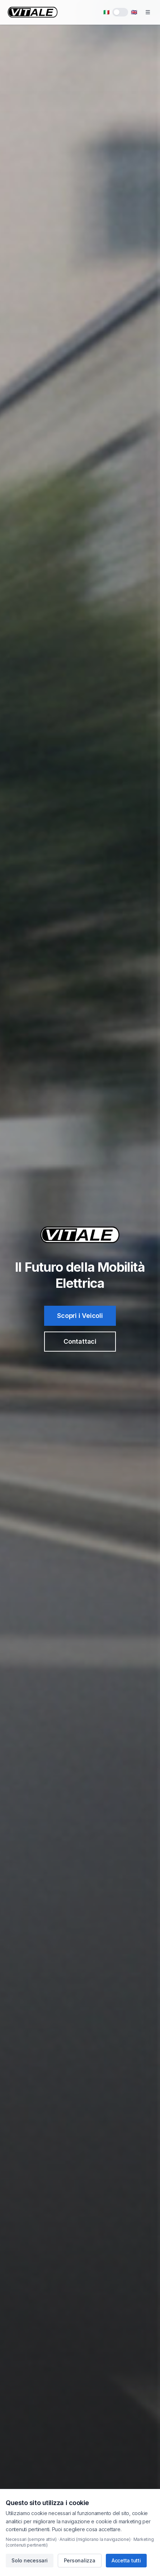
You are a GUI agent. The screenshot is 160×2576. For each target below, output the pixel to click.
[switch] (120, 12)
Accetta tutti (126, 2560)
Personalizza (79, 2560)
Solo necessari (29, 2560)
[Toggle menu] (147, 12)
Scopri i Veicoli (80, 1315)
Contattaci (80, 1341)
